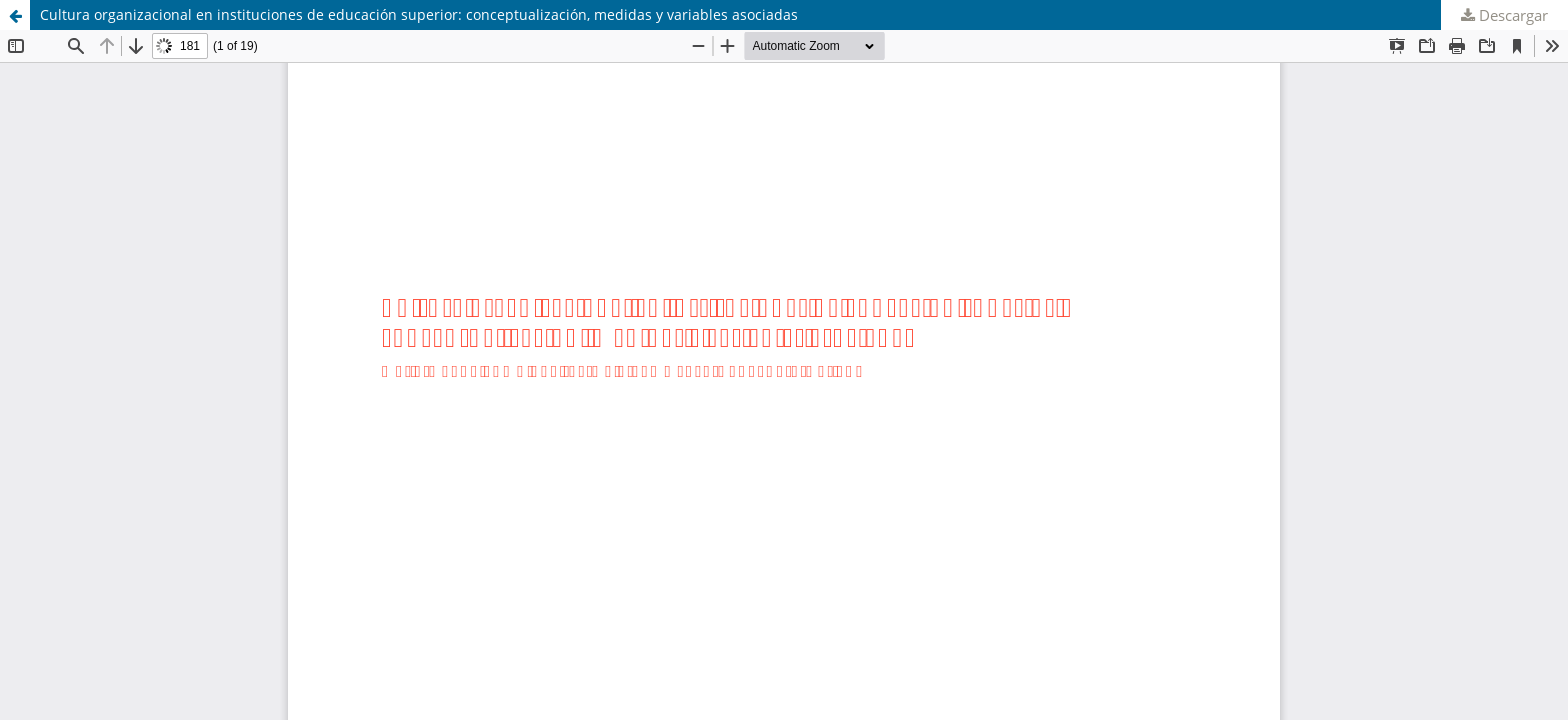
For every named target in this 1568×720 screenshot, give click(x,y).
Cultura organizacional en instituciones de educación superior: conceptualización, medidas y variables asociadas (419, 14)
